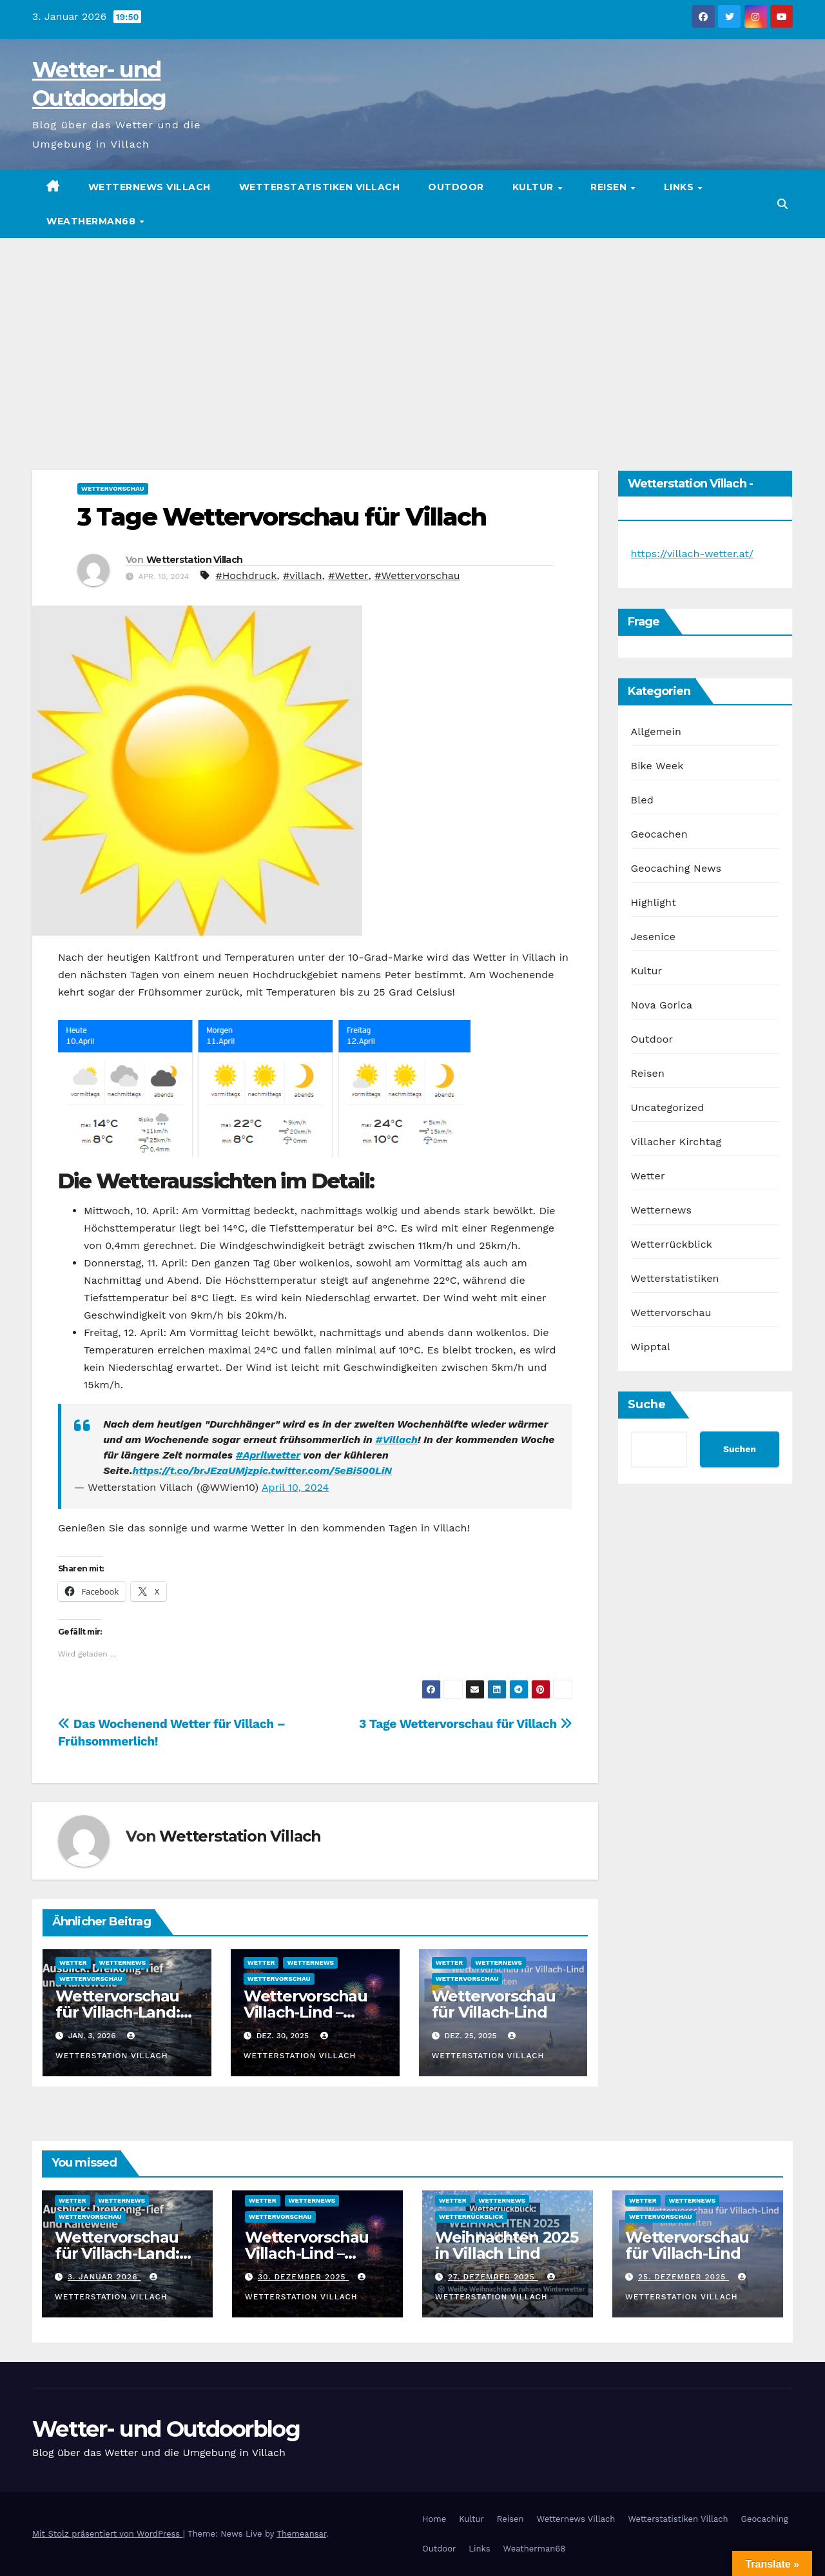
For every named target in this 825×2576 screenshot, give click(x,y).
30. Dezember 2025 (303, 2276)
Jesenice (653, 936)
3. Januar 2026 (104, 2276)
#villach (302, 575)
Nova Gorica (662, 1005)
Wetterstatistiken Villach (319, 187)
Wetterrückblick (672, 1244)
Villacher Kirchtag (676, 1142)
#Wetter (348, 575)
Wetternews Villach (149, 187)
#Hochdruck (246, 575)
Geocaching (764, 2519)
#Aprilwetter (268, 1455)
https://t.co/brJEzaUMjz (193, 1470)
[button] (782, 204)
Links (680, 187)
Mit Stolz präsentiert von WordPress (107, 2534)
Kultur (534, 187)
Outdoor (456, 187)
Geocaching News (676, 868)
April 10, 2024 (295, 1487)
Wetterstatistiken (675, 1278)
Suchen (739, 1449)
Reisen (610, 187)
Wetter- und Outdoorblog (166, 2429)
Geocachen (659, 834)
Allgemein (656, 731)
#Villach (396, 1439)
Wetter (73, 1962)
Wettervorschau (112, 488)
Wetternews (122, 1962)
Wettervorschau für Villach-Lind (494, 2004)
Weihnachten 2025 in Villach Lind (506, 2245)
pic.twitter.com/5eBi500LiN (323, 1470)
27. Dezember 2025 (493, 2276)
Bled (642, 800)
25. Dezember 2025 (683, 2276)
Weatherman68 (92, 221)
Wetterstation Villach (194, 559)
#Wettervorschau (417, 575)
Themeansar (301, 2534)
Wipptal (651, 1347)
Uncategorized (667, 1107)
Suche (647, 1404)
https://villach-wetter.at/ (692, 553)
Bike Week (657, 766)
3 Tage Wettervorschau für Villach (281, 517)
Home (434, 2519)
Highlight (653, 902)
